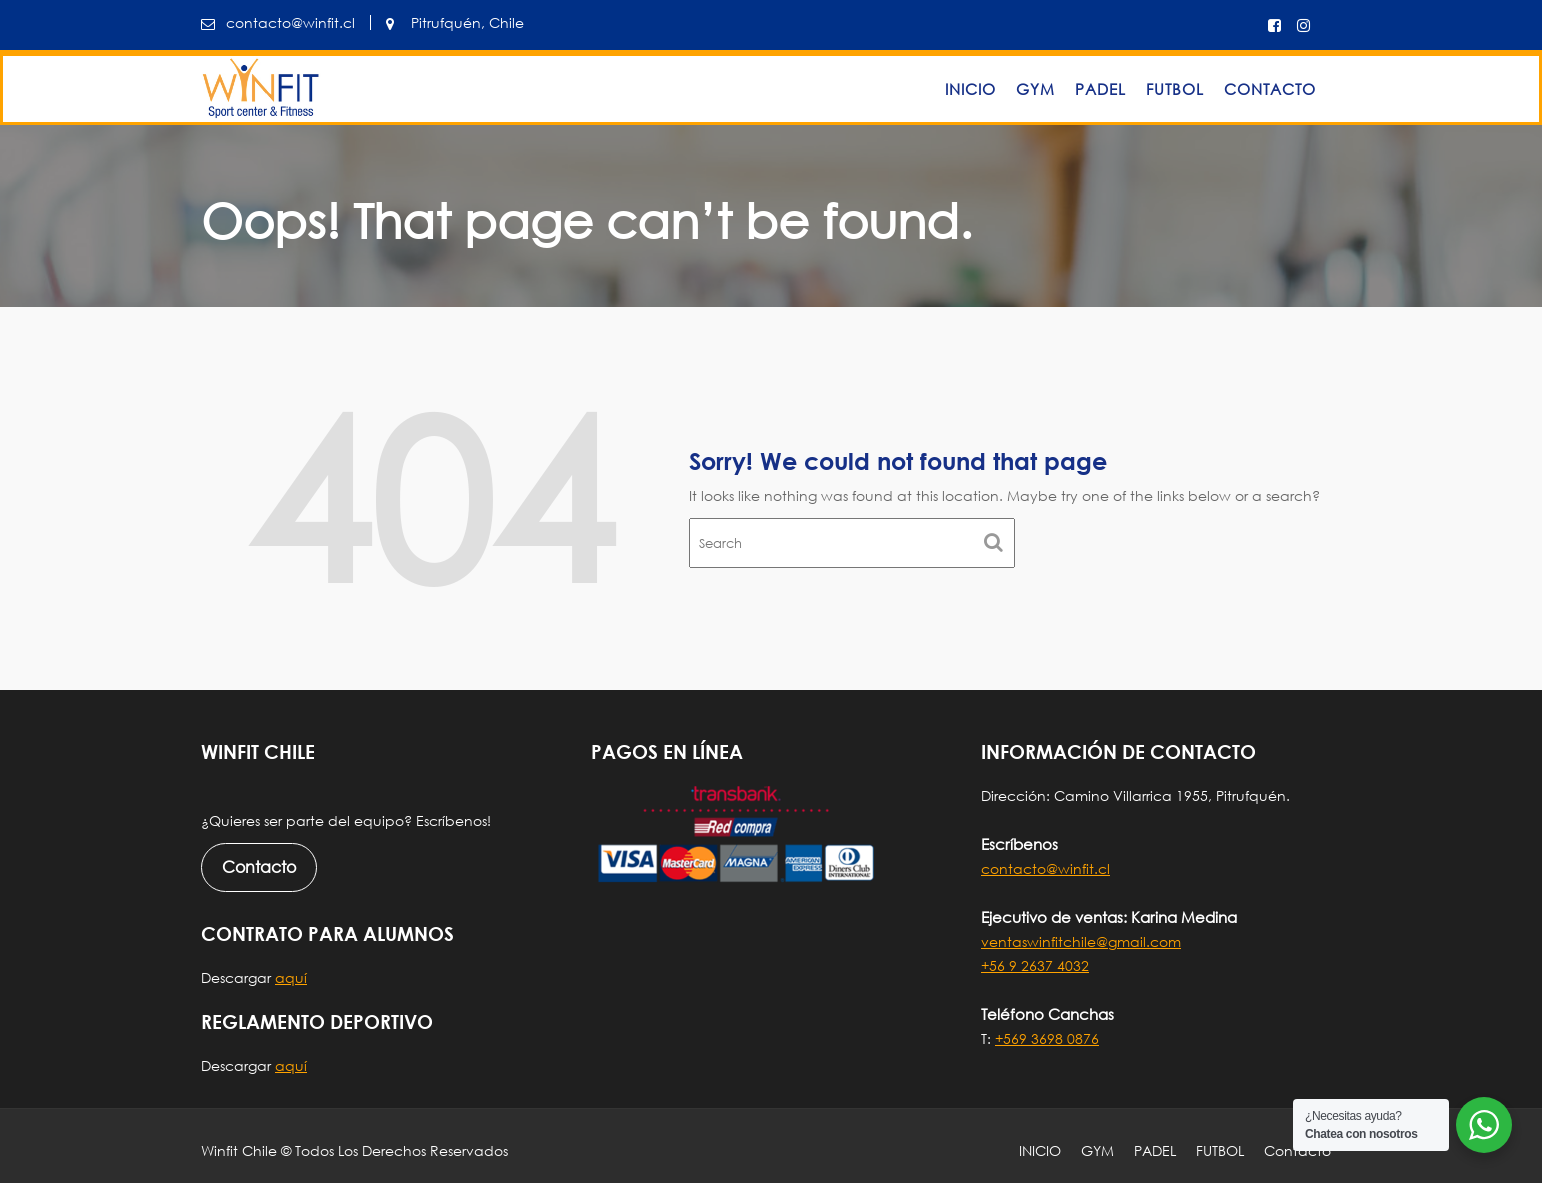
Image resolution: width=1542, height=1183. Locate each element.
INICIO (970, 89)
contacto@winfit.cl (1045, 868)
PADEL (1100, 89)
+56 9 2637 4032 (1035, 965)
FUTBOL (1175, 89)
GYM (1035, 89)
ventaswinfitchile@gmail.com (1081, 941)
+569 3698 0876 (1047, 1038)
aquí (291, 977)
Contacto (1270, 89)
